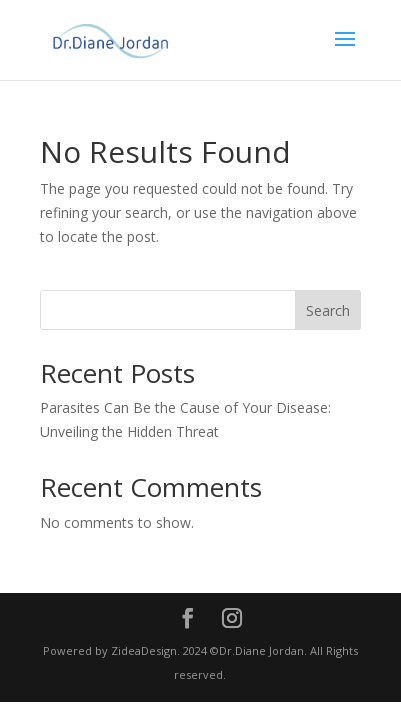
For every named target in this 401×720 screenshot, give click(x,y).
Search (328, 310)
